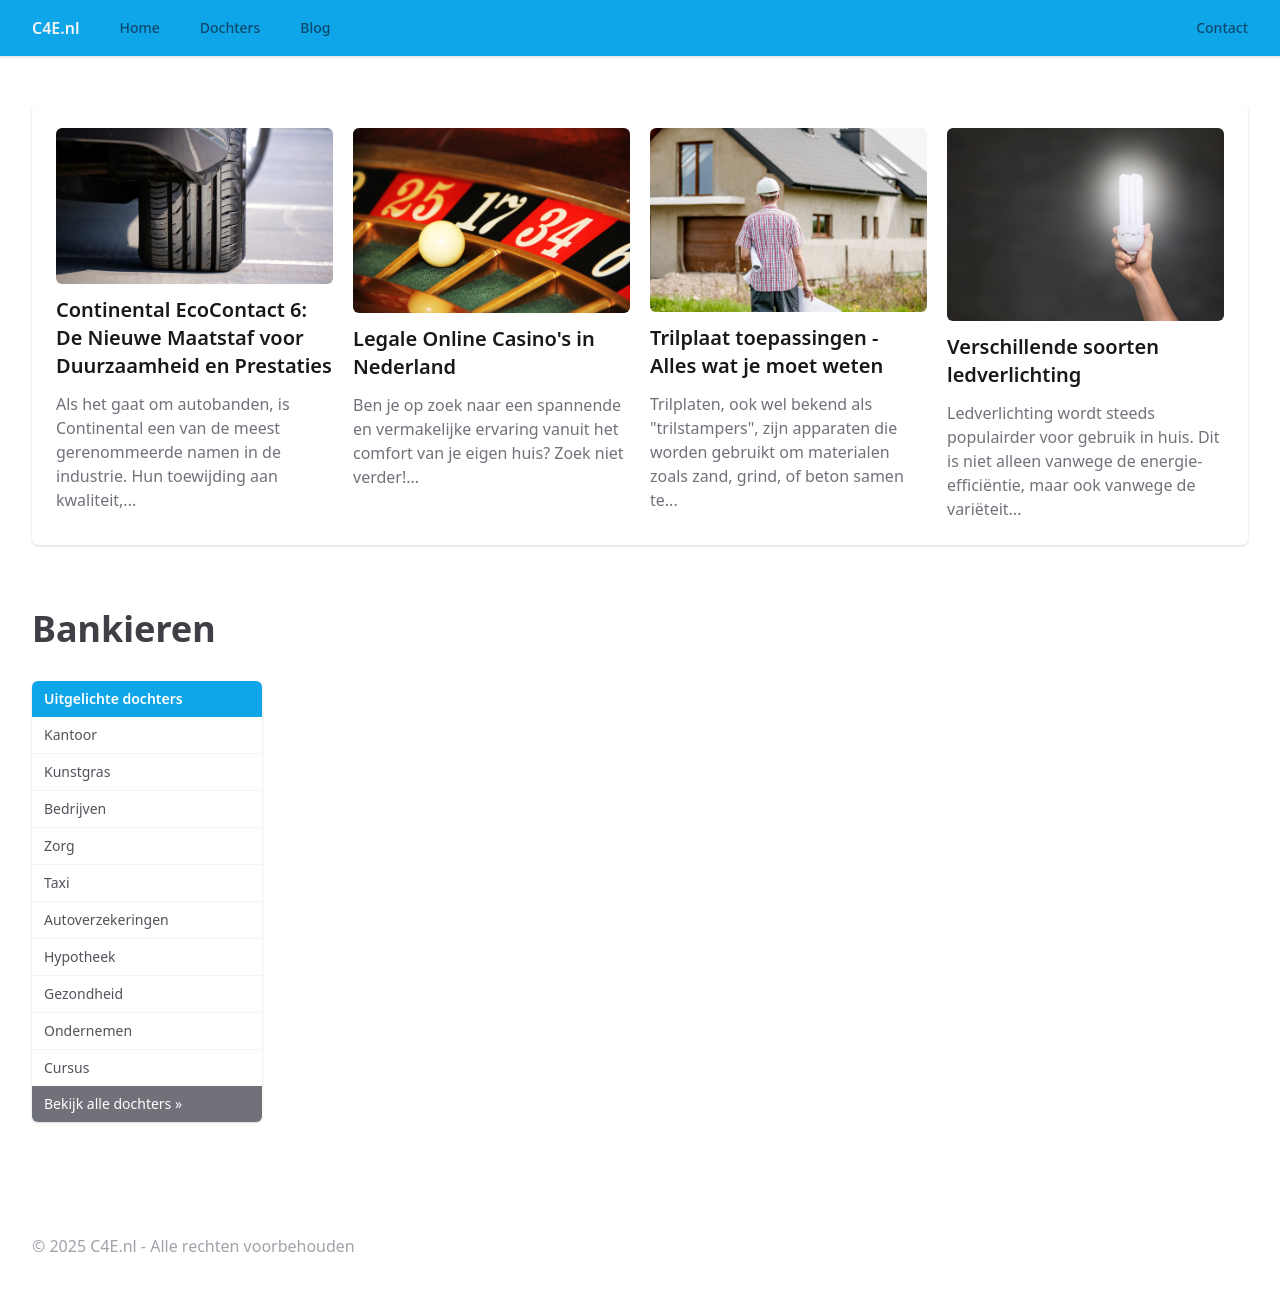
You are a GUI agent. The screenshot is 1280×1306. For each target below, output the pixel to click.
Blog (315, 27)
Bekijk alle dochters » (113, 1103)
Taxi (57, 882)
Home (139, 27)
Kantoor (70, 734)
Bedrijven (75, 808)
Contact (1222, 27)
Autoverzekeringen (106, 919)
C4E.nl (55, 28)
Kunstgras (77, 771)
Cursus (66, 1067)
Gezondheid (83, 993)
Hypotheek (80, 956)
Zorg (59, 845)
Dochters (230, 27)
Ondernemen (88, 1030)
